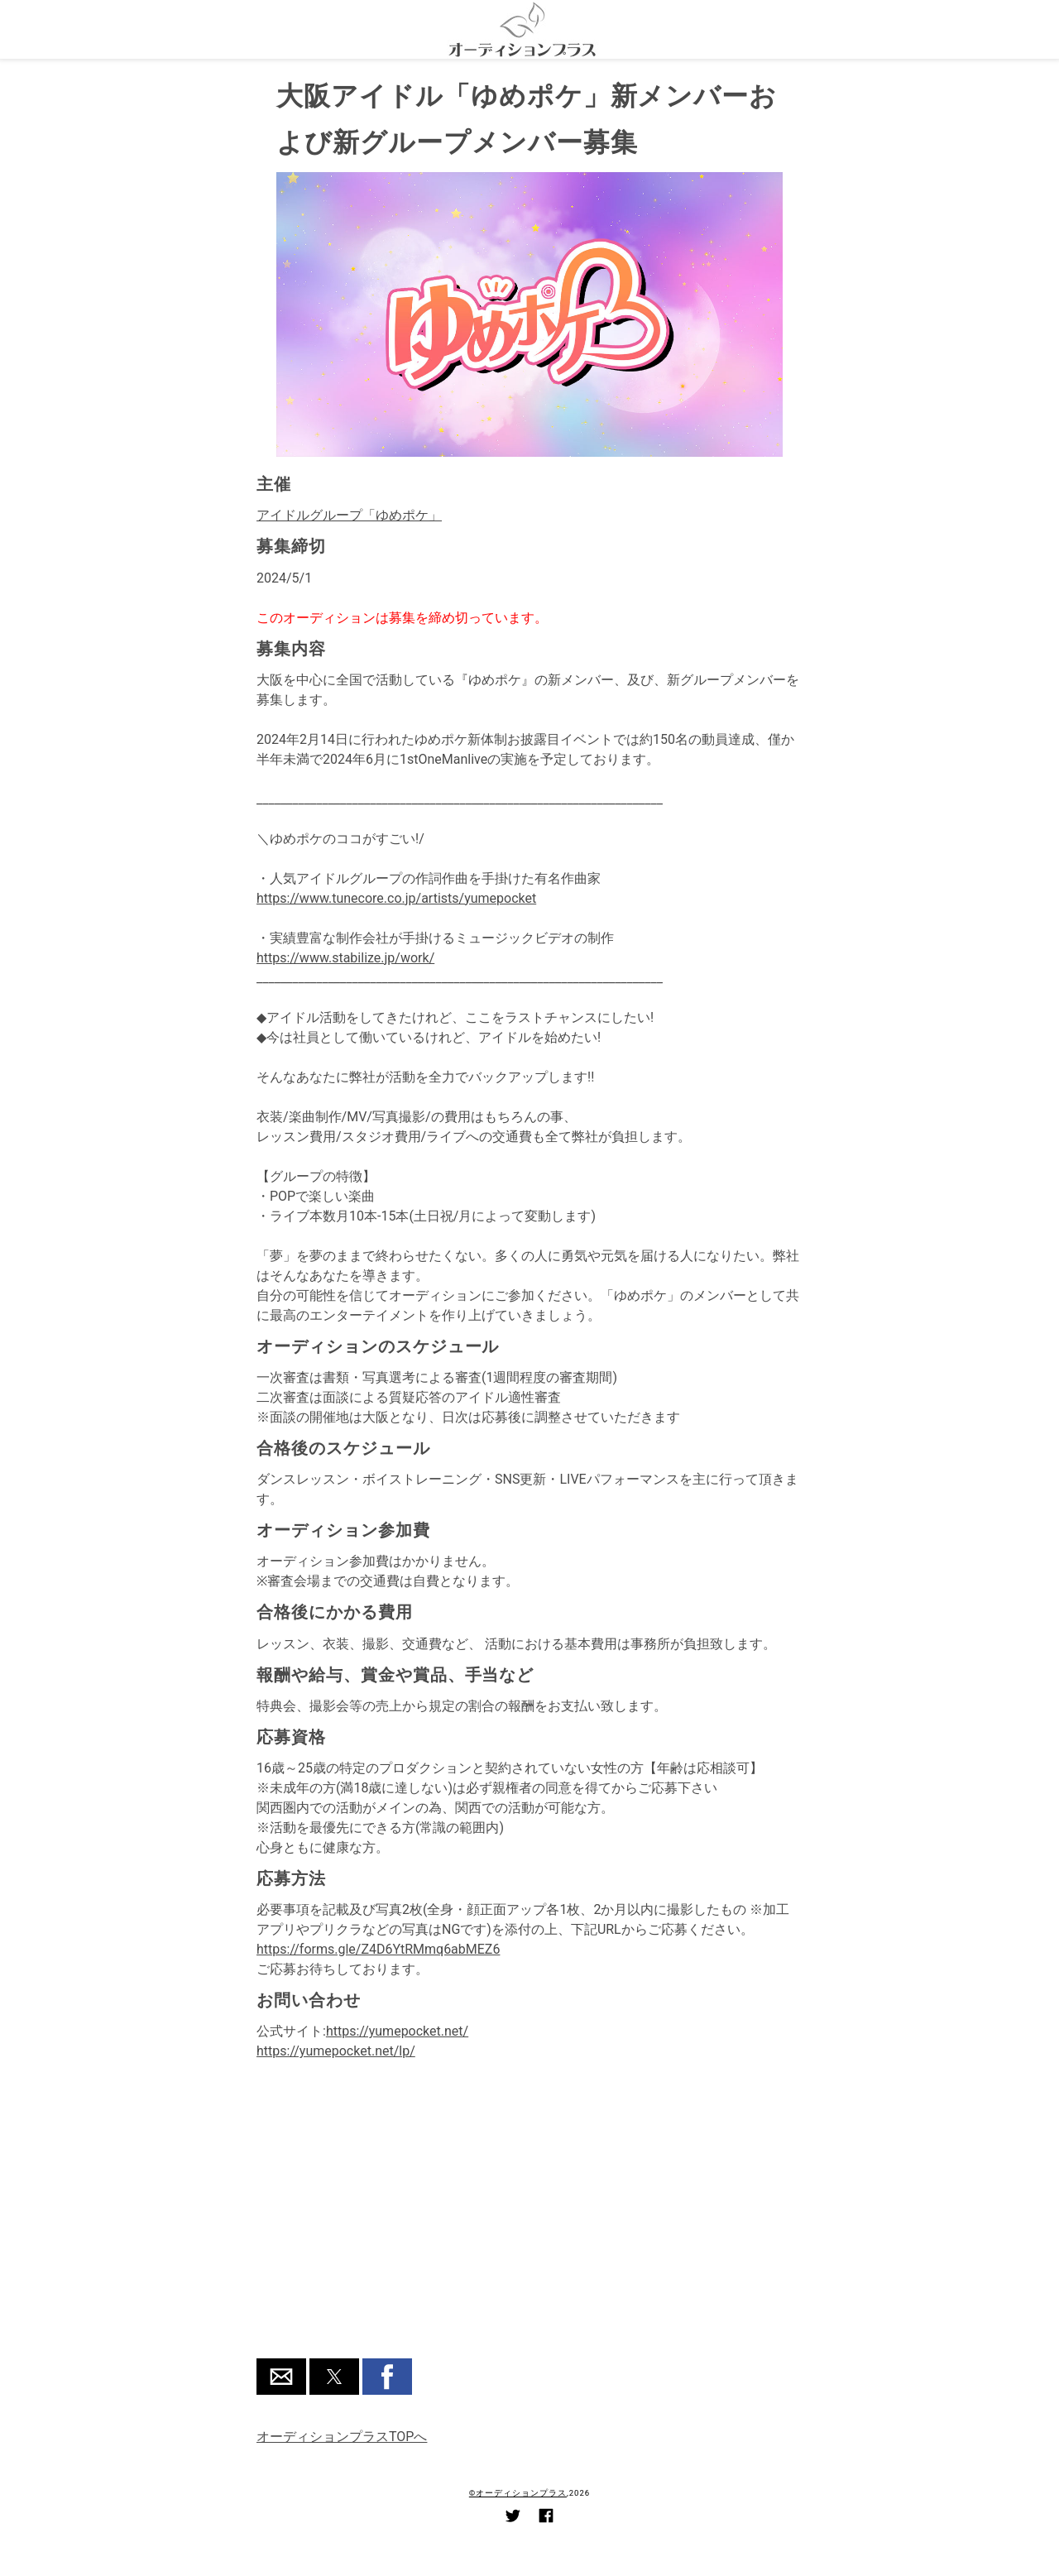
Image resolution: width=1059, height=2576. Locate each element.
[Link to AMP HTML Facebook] (546, 2518)
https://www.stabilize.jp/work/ (345, 958)
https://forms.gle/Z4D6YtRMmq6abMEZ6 (378, 1949)
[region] (529, 2220)
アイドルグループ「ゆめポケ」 (349, 515)
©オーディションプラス (518, 2492)
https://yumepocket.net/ (397, 2031)
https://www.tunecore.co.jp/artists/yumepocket (396, 898)
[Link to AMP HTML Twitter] (513, 2518)
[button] (281, 2376)
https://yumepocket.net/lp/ (335, 2051)
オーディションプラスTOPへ (341, 2436)
